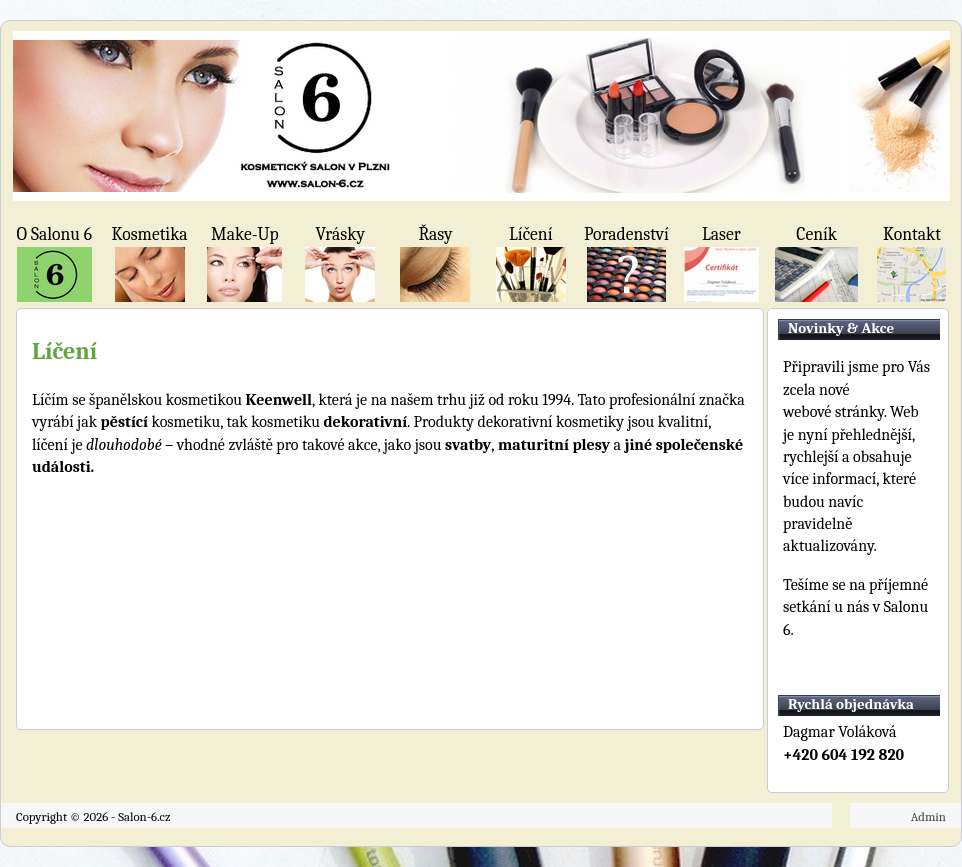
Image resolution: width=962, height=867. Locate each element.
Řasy (435, 234)
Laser (721, 234)
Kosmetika (150, 234)
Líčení (531, 234)
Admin (928, 816)
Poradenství (626, 234)
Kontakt (912, 234)
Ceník (816, 234)
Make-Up (245, 234)
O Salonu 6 (54, 234)
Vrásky (339, 234)
